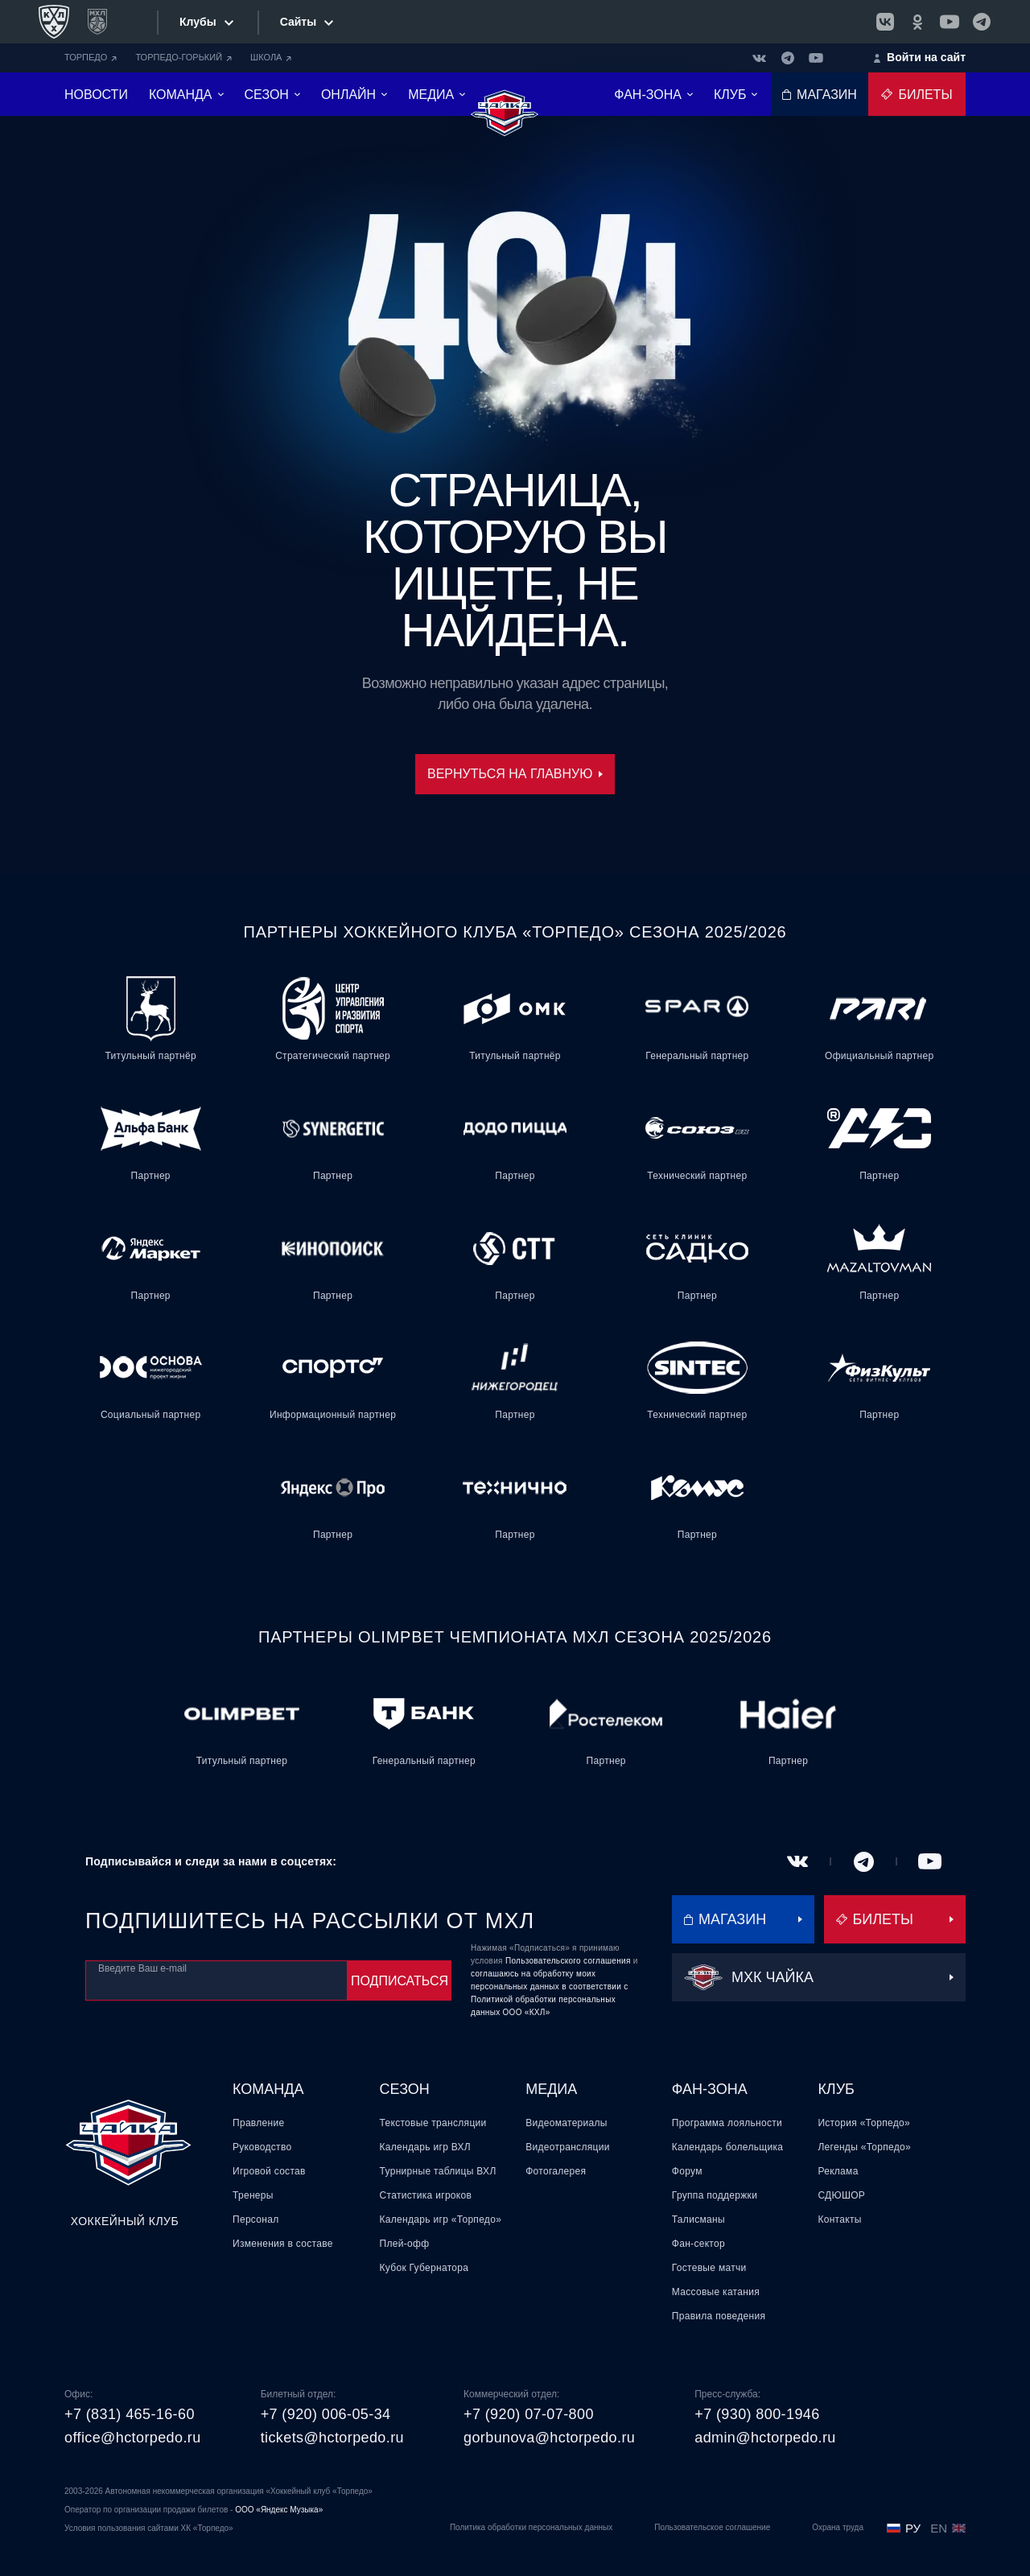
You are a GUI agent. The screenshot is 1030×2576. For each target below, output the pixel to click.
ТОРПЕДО (90, 57)
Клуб (836, 2089)
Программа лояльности (727, 2123)
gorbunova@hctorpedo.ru (549, 2438)
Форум (687, 2171)
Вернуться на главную (515, 774)
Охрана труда (837, 2527)
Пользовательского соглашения (568, 1960)
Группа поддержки (714, 2195)
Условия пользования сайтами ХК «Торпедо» (148, 2528)
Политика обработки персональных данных (531, 2527)
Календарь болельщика (727, 2147)
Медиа (551, 2089)
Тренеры (253, 2195)
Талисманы (698, 2219)
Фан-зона (710, 2089)
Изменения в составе (283, 2243)
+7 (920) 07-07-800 (529, 2414)
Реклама (838, 2171)
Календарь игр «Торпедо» (441, 2219)
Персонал (255, 2219)
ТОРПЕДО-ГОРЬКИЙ (183, 57)
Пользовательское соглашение (712, 2527)
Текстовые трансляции (433, 2123)
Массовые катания (716, 2292)
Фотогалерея (555, 2171)
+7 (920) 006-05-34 (326, 2414)
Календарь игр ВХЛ (425, 2147)
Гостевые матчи (709, 2267)
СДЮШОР (841, 2195)
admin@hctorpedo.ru (765, 2438)
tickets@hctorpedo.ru (332, 2438)
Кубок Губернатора (424, 2267)
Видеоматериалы (566, 2123)
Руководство (262, 2147)
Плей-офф (405, 2243)
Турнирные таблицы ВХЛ (438, 2171)
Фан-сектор (698, 2243)
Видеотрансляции (567, 2147)
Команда (268, 2089)
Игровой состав (269, 2171)
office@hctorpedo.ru (132, 2438)
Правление (258, 2123)
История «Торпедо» (864, 2123)
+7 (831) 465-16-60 (129, 2414)
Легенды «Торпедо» (864, 2147)
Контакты (839, 2219)
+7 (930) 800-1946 (756, 2414)
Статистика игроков (426, 2195)
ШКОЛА (270, 57)
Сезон (405, 2089)
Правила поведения (719, 2316)
